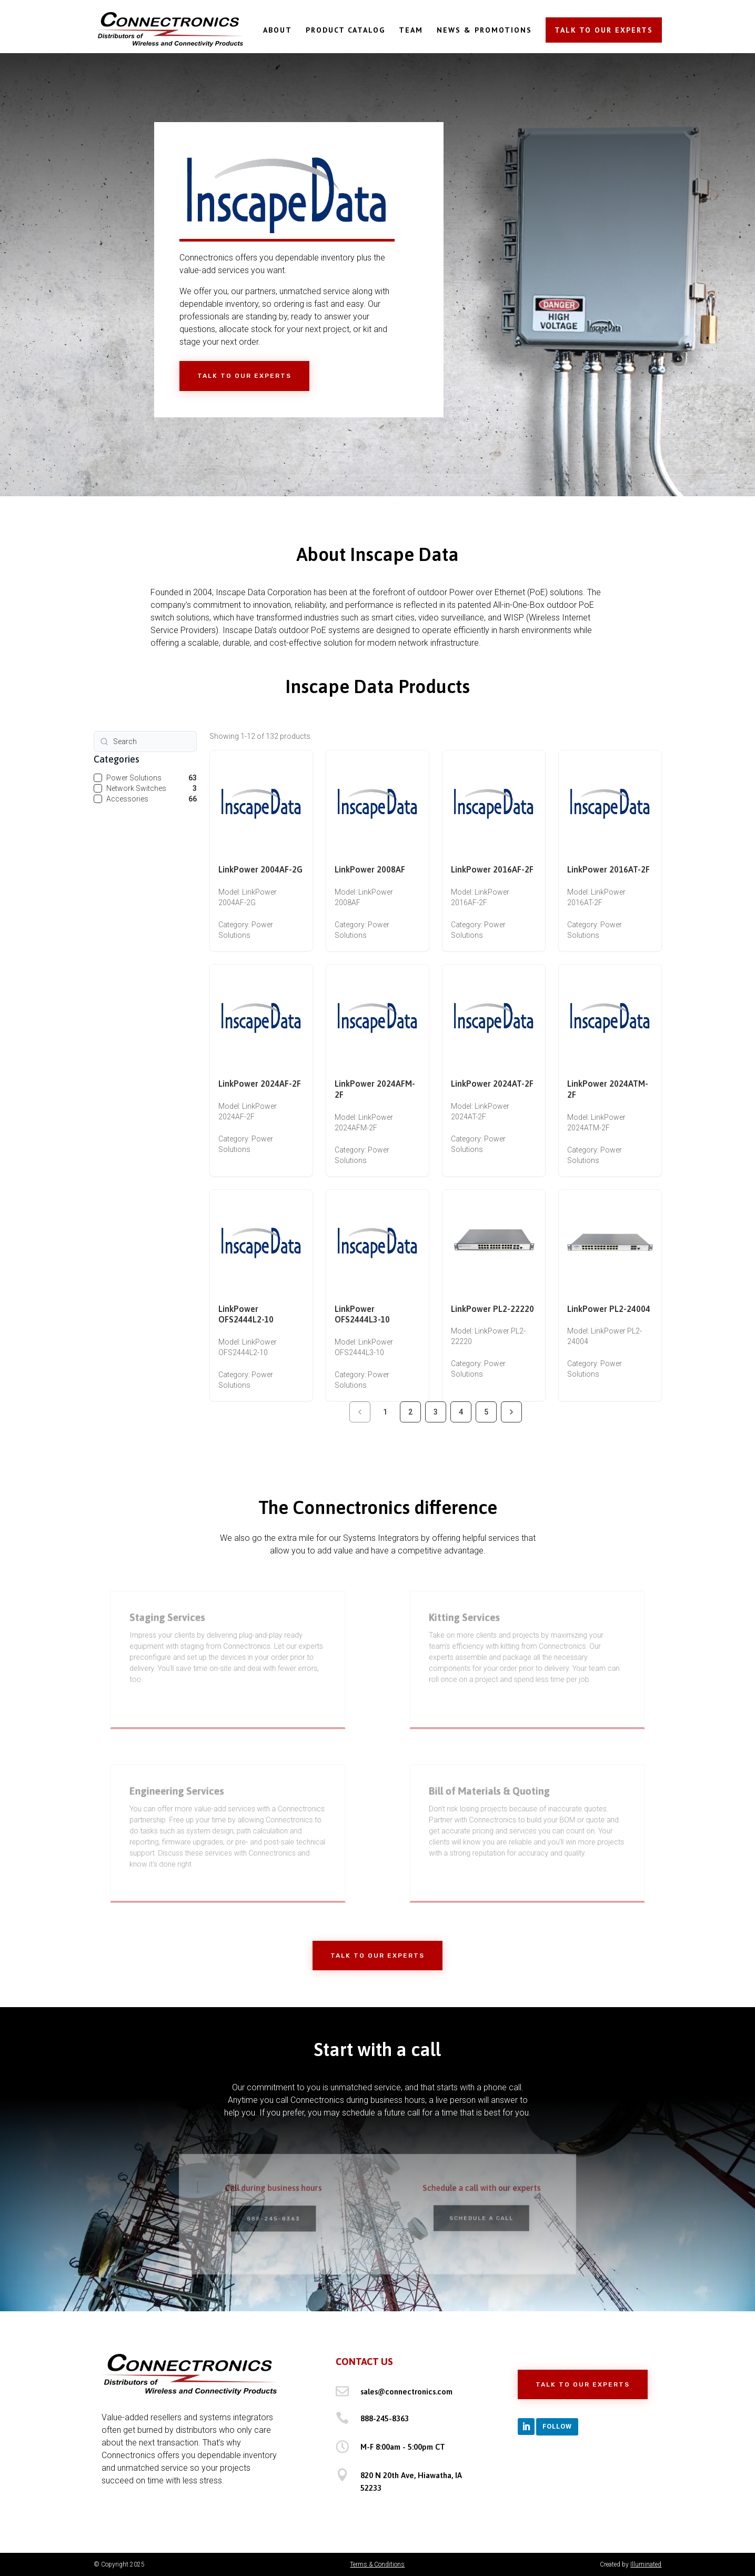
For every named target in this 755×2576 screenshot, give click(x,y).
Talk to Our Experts (244, 375)
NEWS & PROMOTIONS (484, 30)
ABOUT (277, 30)
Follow (557, 2426)
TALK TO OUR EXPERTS (604, 30)
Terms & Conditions (377, 2564)
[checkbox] (98, 778)
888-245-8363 (384, 2418)
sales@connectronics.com (406, 2391)
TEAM (411, 30)
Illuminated (645, 2564)
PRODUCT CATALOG (345, 30)
